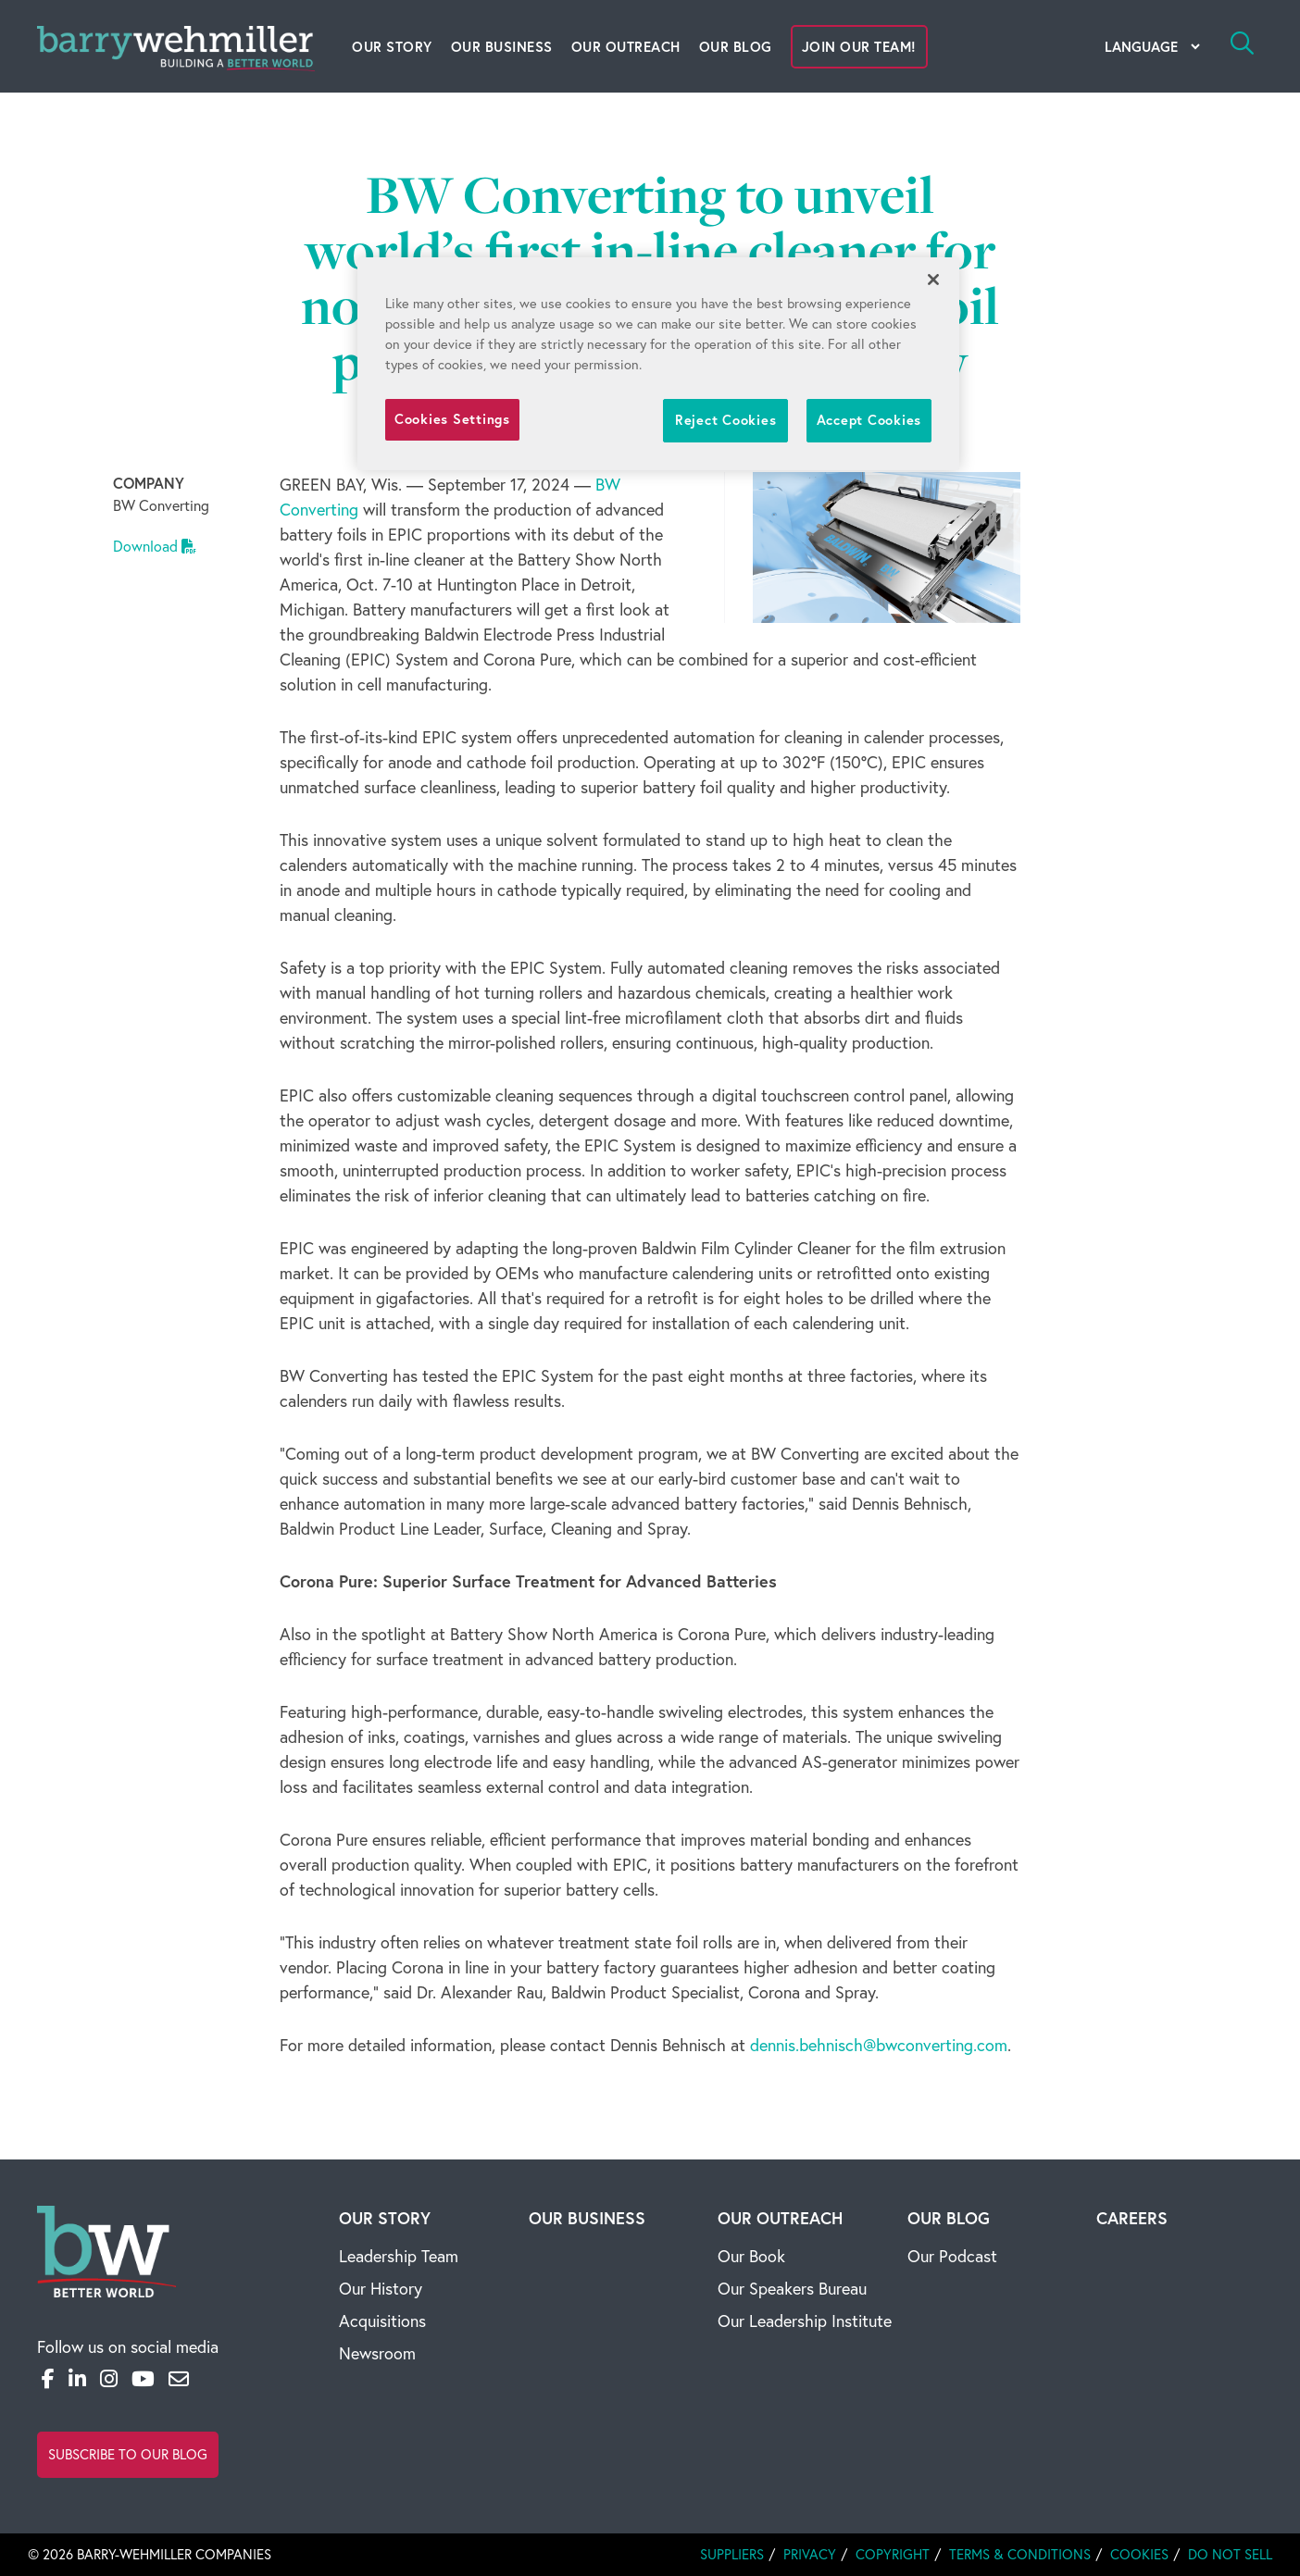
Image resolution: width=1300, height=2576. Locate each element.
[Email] (179, 2379)
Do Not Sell (1230, 2554)
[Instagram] (109, 2379)
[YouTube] (143, 2379)
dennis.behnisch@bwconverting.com (878, 2045)
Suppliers (732, 2554)
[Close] (933, 279)
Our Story (392, 47)
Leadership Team (398, 2256)
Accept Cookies (869, 420)
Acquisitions (382, 2321)
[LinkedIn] (77, 2379)
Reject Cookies (725, 420)
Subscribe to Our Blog (127, 2454)
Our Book (751, 2256)
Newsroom (377, 2353)
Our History (380, 2288)
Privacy (809, 2554)
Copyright (893, 2554)
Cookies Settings (452, 419)
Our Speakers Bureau (792, 2288)
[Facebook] (48, 2379)
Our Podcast (952, 2256)
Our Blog (735, 47)
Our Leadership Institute (805, 2321)
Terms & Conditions (1020, 2554)
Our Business (502, 47)
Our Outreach (626, 47)
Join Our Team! (859, 47)
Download (154, 546)
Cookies (1139, 2554)
